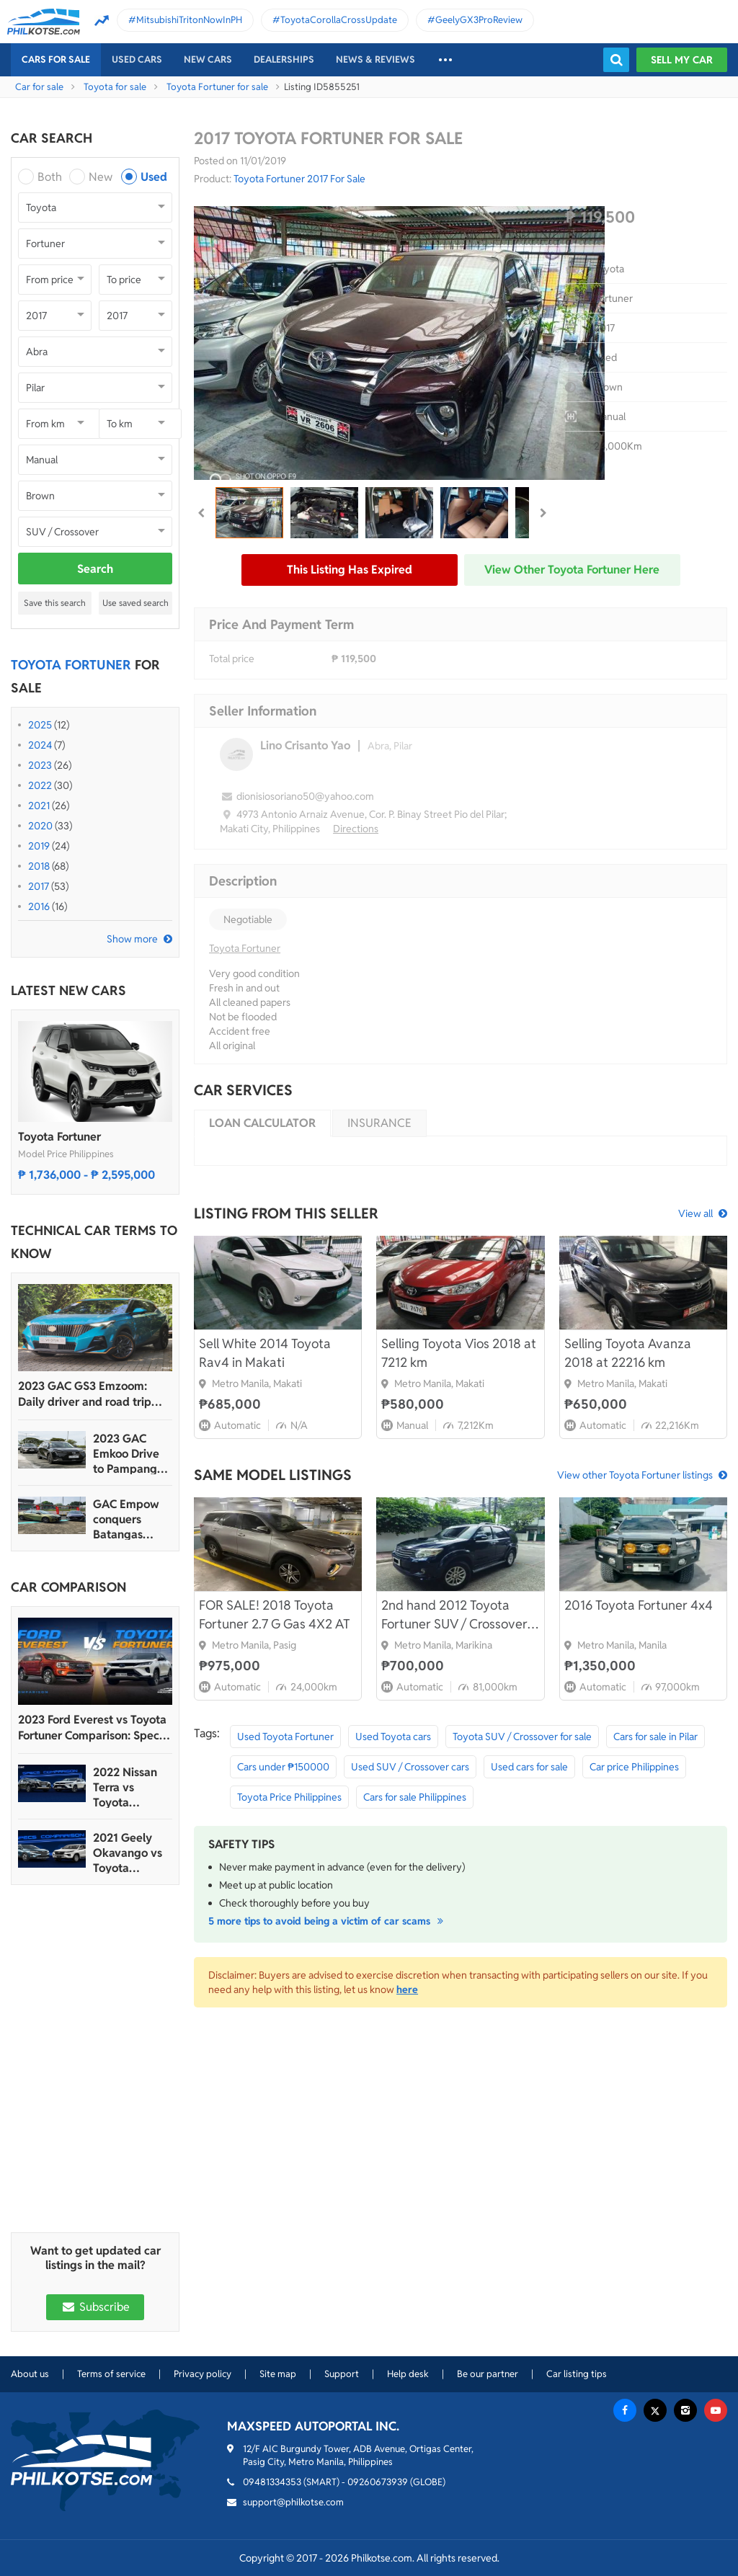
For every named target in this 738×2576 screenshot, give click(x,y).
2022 (40, 785)
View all (695, 1213)
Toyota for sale (115, 87)
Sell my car (682, 59)
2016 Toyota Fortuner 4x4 (638, 1605)
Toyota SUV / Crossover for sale (522, 1736)
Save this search (55, 602)
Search (95, 568)
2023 (40, 765)
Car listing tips (576, 2374)
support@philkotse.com (293, 2502)
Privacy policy (202, 2374)
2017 (38, 886)
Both (49, 176)
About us (30, 2374)
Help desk (408, 2374)
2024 (40, 745)
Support (341, 2374)
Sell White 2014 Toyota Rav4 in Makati (265, 1353)
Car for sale (39, 87)
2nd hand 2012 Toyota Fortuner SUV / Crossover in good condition (454, 1615)
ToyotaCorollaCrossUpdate (338, 20)
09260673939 (377, 2482)
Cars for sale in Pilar (655, 1736)
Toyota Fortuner (59, 1136)
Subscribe (95, 2306)
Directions (355, 828)
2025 (40, 724)
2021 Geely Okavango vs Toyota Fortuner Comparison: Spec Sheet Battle (127, 1853)
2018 (39, 866)
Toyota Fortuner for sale (217, 87)
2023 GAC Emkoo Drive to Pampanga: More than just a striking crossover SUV (131, 1453)
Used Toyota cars (393, 1736)
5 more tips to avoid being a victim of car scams (328, 1921)
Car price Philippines (634, 1766)
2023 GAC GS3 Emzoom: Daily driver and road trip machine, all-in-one (84, 1394)
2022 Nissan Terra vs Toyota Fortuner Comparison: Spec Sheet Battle (126, 1787)
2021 (39, 805)
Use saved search (135, 602)
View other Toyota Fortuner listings (635, 1475)
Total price (231, 658)
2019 (39, 845)
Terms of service (111, 2374)
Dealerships (284, 59)
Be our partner (487, 2374)
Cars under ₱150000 (283, 1766)
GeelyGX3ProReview (479, 20)
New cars (208, 59)
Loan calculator (262, 1123)
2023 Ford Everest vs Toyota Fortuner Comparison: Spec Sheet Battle (92, 1728)
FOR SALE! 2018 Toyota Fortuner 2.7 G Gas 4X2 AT (274, 1614)
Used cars (137, 59)
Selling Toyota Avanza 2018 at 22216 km (627, 1353)
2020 (40, 825)
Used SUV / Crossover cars (410, 1766)
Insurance (379, 1123)
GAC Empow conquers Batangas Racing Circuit (129, 1519)
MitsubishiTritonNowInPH (189, 20)
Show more (132, 938)
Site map (277, 2374)
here (407, 1989)
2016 (39, 906)
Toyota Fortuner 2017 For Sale (299, 178)
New (100, 176)
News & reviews (375, 59)
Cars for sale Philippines (414, 1797)
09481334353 (272, 2482)
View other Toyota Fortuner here (571, 569)
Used (154, 176)
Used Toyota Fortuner (285, 1736)
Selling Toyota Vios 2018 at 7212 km (458, 1353)
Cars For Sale (56, 59)
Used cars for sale (529, 1766)
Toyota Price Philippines (289, 1797)
